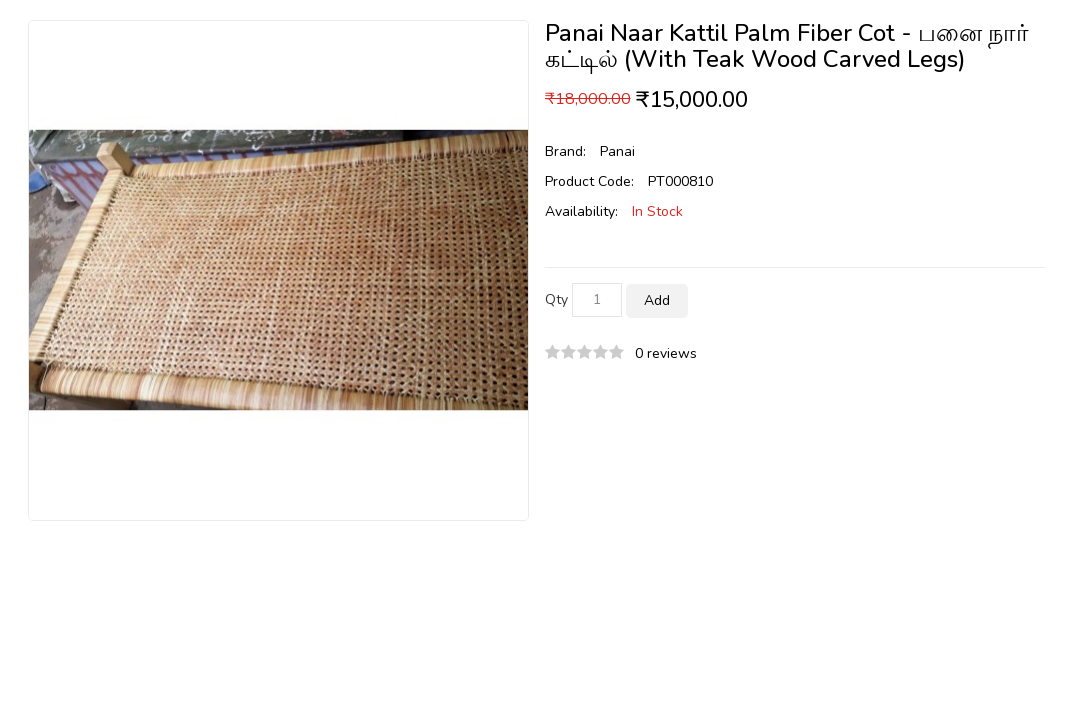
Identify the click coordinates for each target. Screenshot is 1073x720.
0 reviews (666, 353)
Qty (556, 299)
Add (657, 300)
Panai (617, 151)
